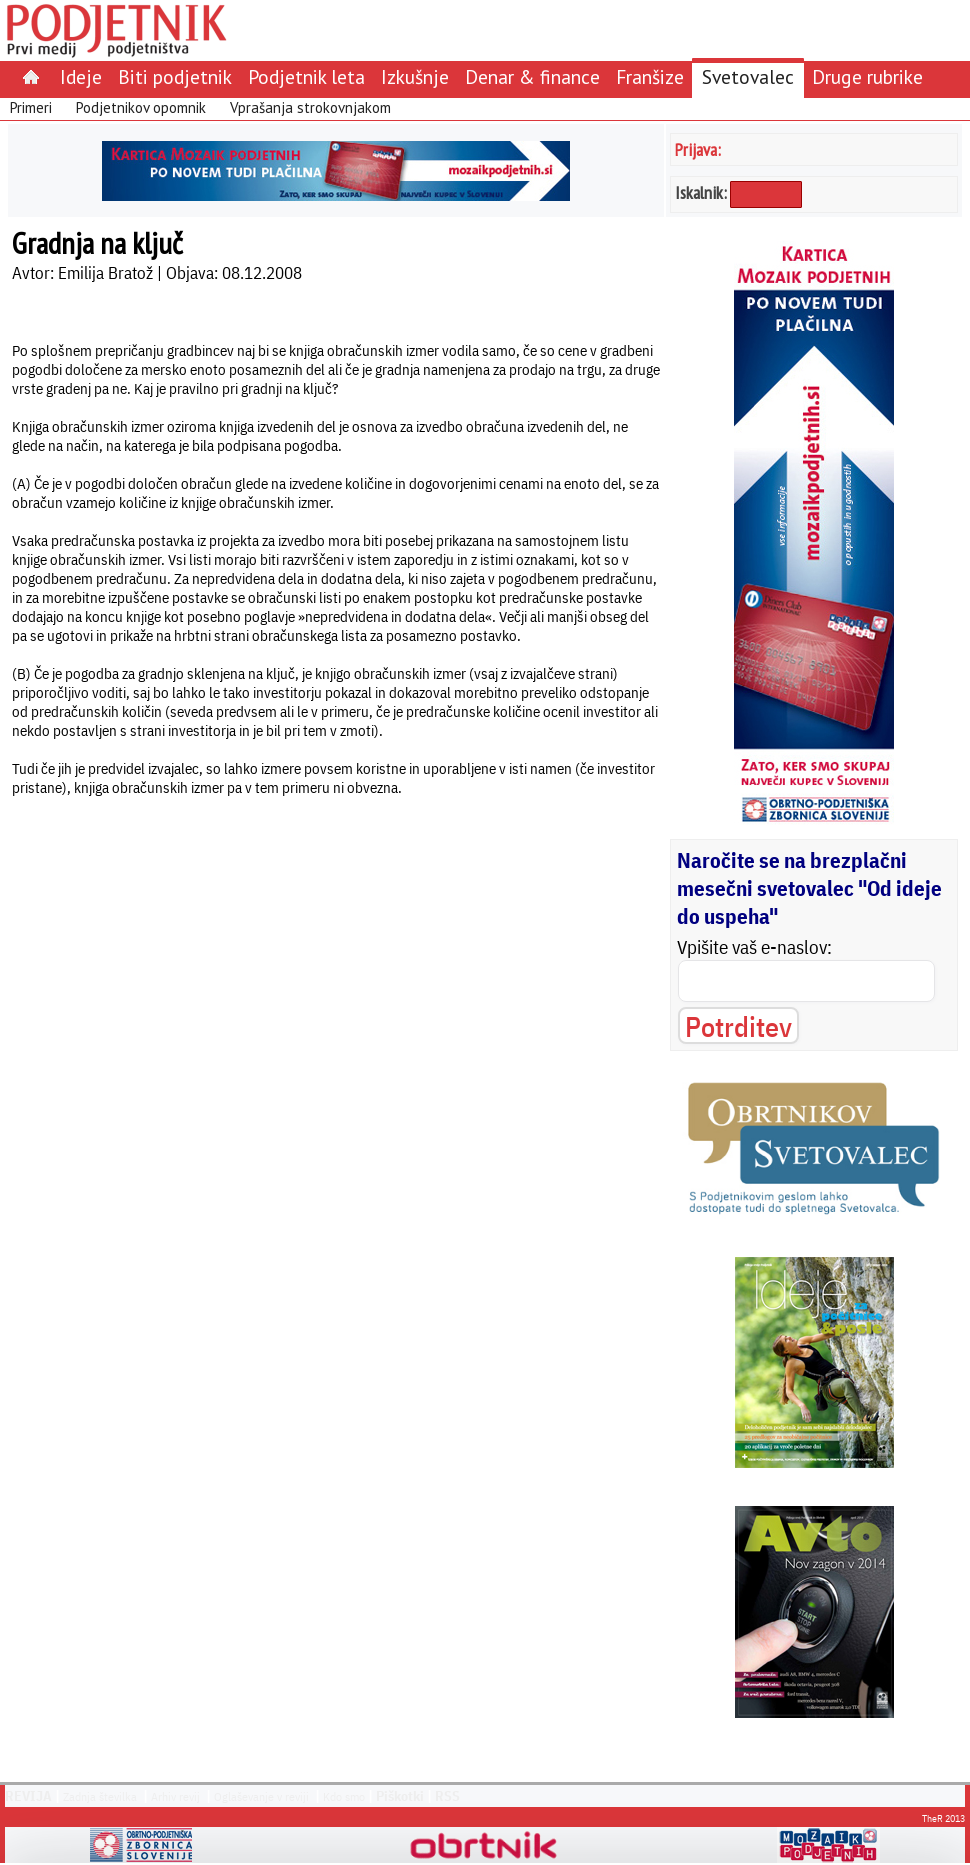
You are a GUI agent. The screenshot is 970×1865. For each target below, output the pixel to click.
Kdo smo (344, 1796)
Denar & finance (532, 76)
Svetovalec (748, 76)
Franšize (650, 76)
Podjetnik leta (306, 76)
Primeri (31, 107)
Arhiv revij (175, 1796)
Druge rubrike (867, 76)
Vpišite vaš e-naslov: (754, 947)
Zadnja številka (100, 1796)
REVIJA (28, 1796)
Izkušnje (415, 76)
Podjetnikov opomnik (141, 107)
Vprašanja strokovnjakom (310, 107)
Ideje (81, 76)
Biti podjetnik (175, 76)
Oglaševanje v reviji (261, 1796)
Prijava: (698, 149)
